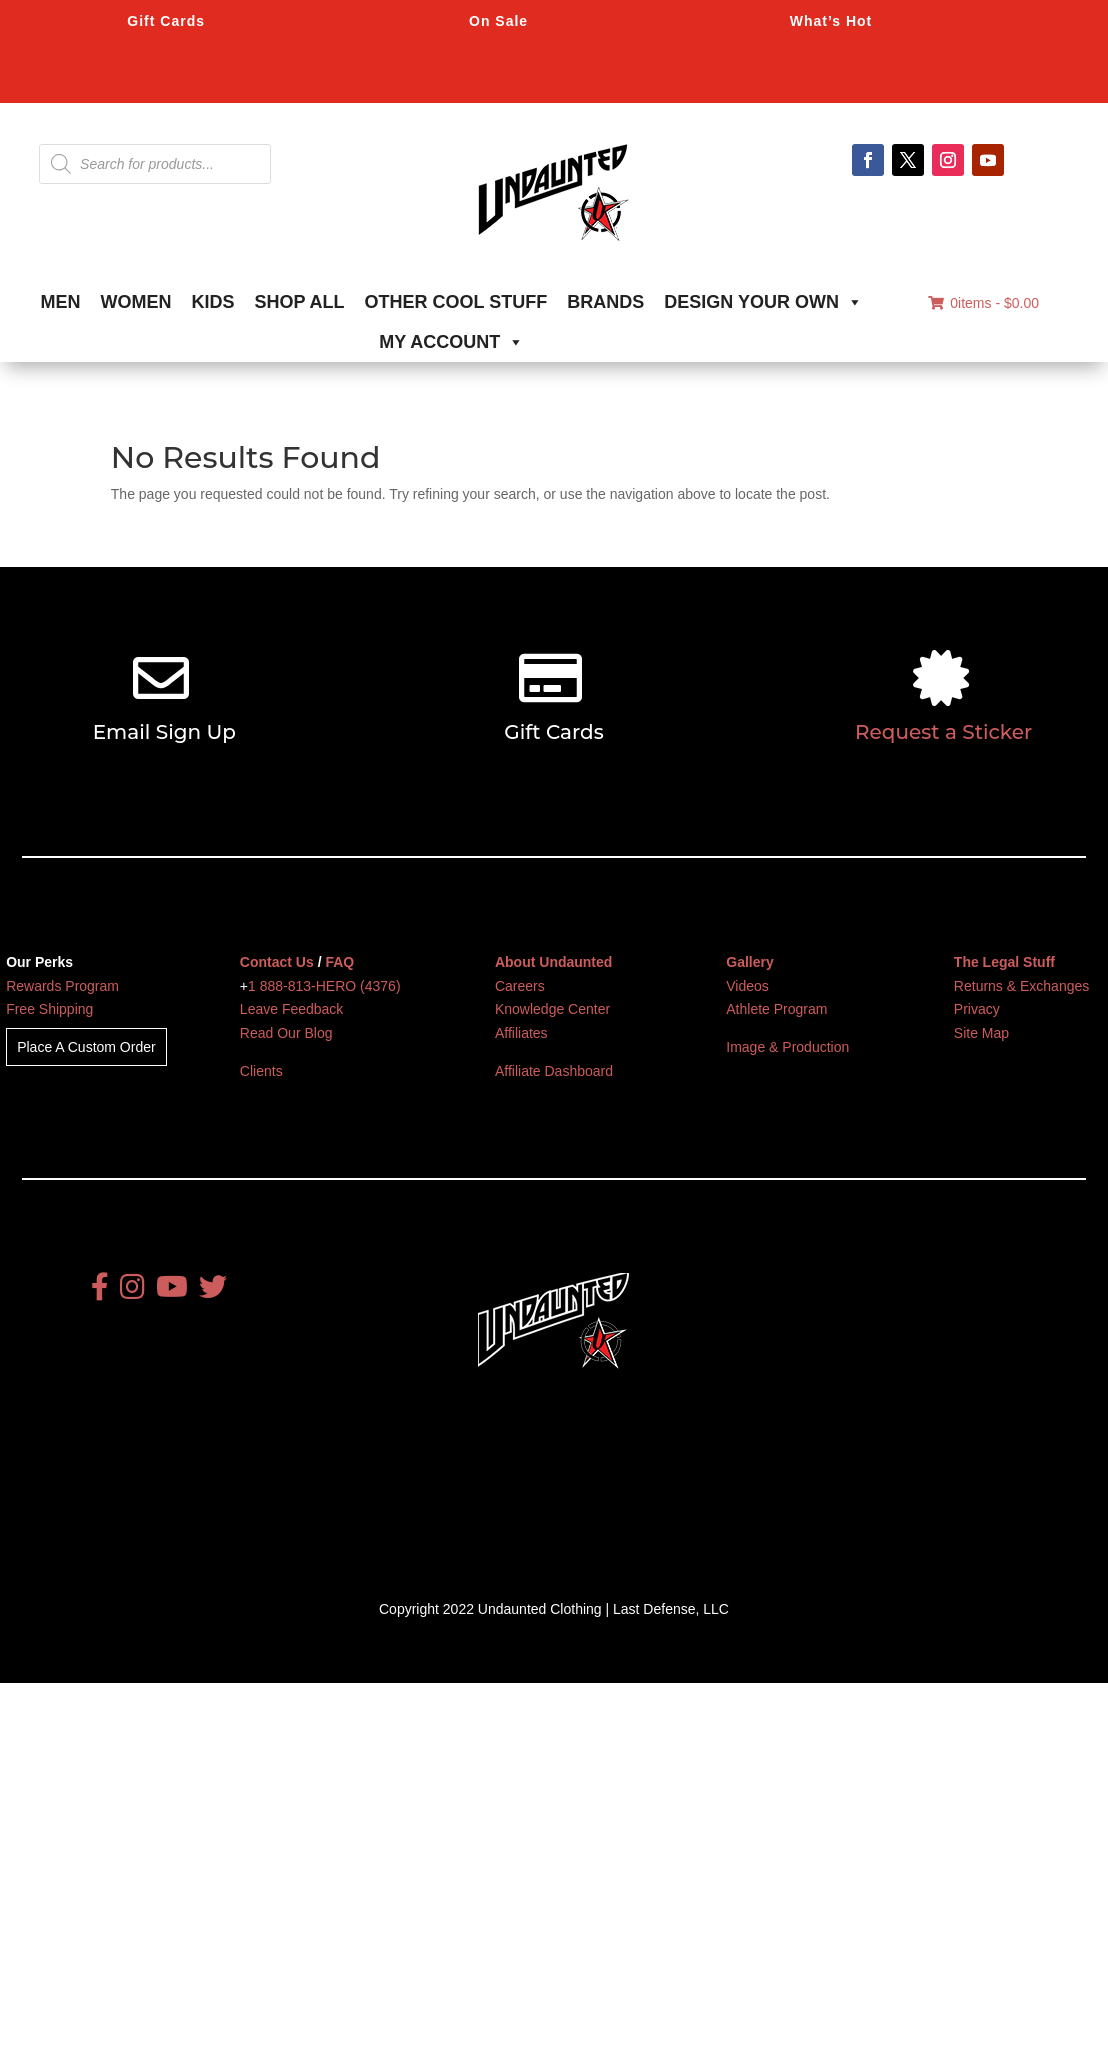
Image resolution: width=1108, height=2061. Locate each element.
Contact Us (277, 962)
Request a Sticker (943, 732)
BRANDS (605, 302)
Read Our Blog (286, 1033)
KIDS (213, 302)
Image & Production (787, 1047)
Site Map (981, 1033)
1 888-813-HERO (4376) (324, 986)
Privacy (977, 1009)
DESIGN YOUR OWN (763, 302)
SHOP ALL (300, 302)
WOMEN (136, 302)
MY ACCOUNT (451, 342)
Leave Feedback (292, 1009)
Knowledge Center (552, 1009)
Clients (261, 1071)
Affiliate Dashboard (554, 1071)
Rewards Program (62, 986)
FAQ (339, 962)
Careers (520, 986)
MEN (61, 302)
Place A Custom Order (86, 1047)
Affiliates (521, 1033)
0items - (983, 303)
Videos (747, 986)
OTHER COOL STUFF (456, 302)
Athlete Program (776, 1009)
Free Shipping (49, 1009)
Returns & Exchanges (1021, 986)
